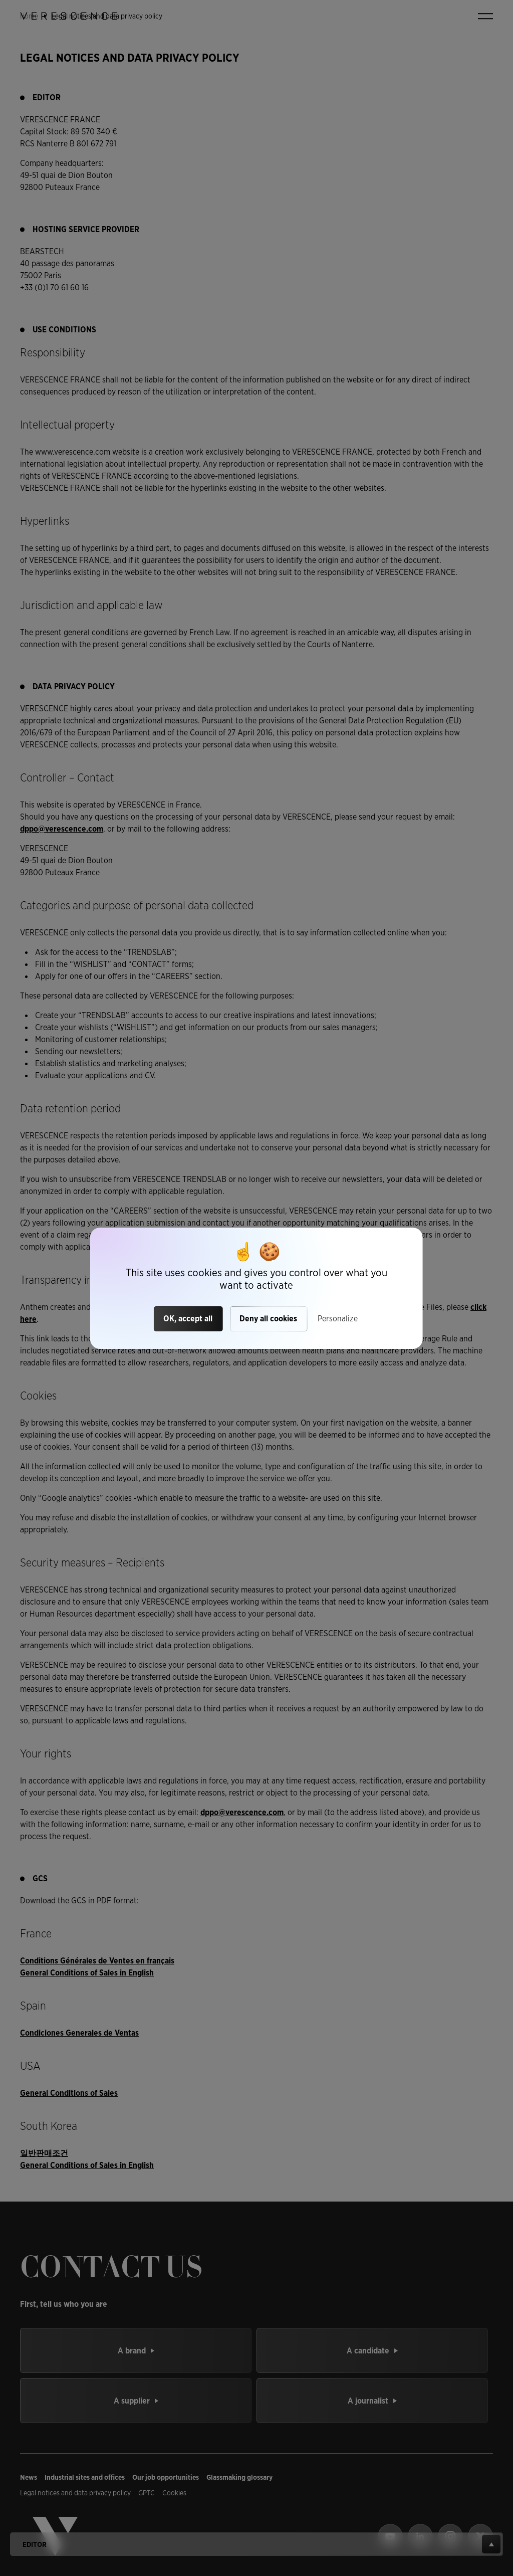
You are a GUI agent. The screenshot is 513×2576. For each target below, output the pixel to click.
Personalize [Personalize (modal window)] (338, 1318)
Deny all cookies (268, 1318)
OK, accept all (187, 1318)
